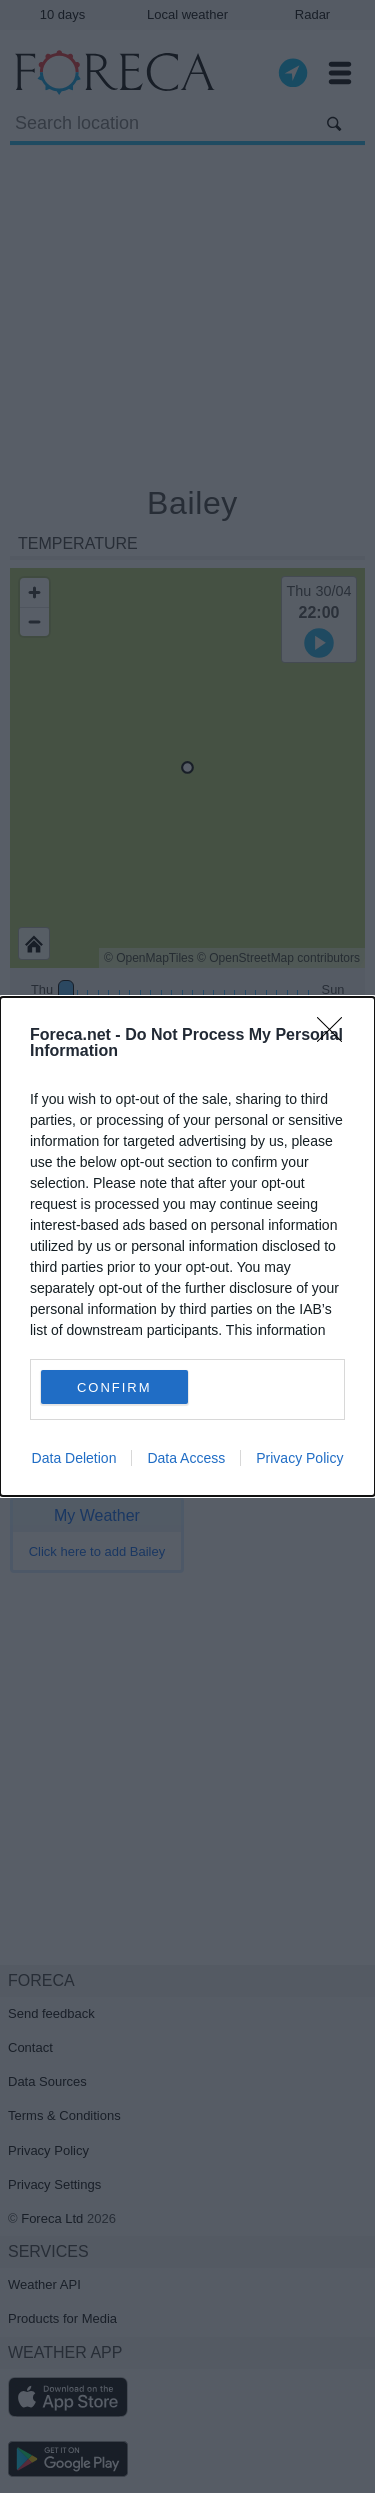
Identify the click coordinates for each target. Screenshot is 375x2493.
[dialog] (187, 1246)
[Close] (336, 1036)
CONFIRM (114, 1386)
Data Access (186, 1458)
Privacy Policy (299, 1458)
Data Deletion (74, 1458)
